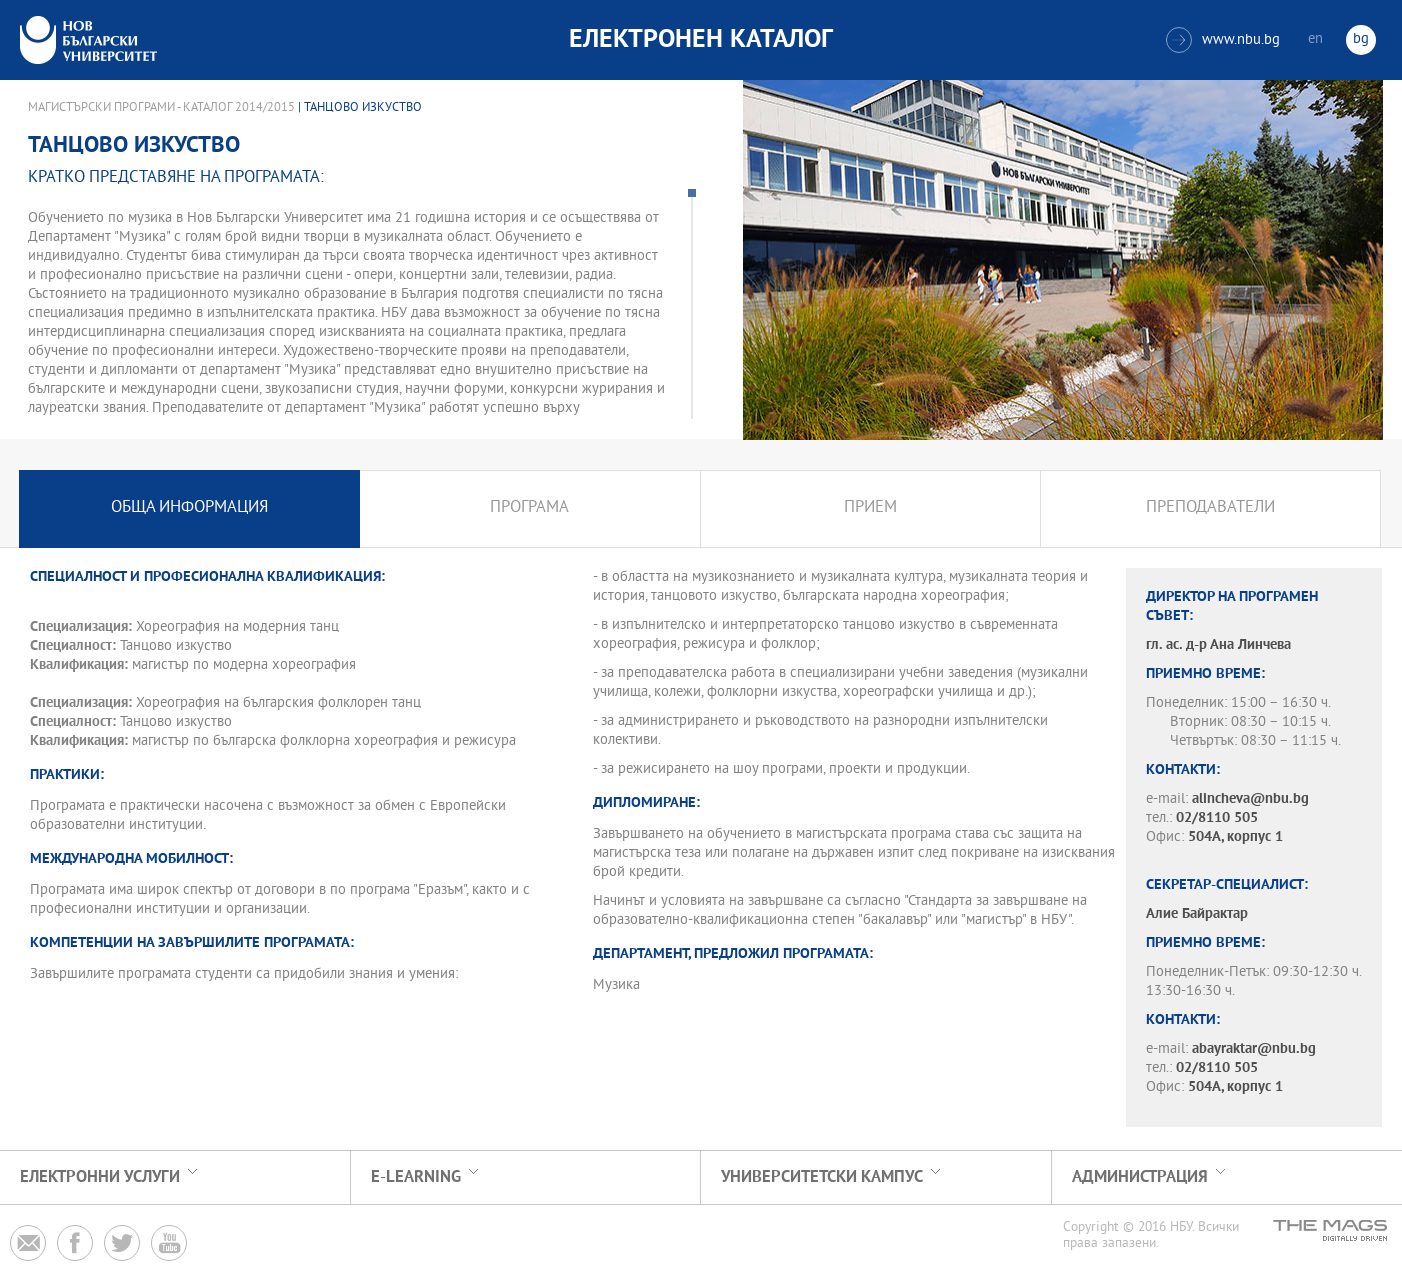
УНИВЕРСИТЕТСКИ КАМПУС (822, 1177)
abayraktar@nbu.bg (1254, 1049)
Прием (870, 508)
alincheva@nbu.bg (1250, 799)
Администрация (1140, 1177)
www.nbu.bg (1223, 40)
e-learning (416, 1177)
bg (1361, 39)
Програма (529, 508)
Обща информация (189, 508)
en (1315, 39)
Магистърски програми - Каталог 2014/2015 (161, 108)
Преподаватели (1210, 508)
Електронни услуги (100, 1177)
